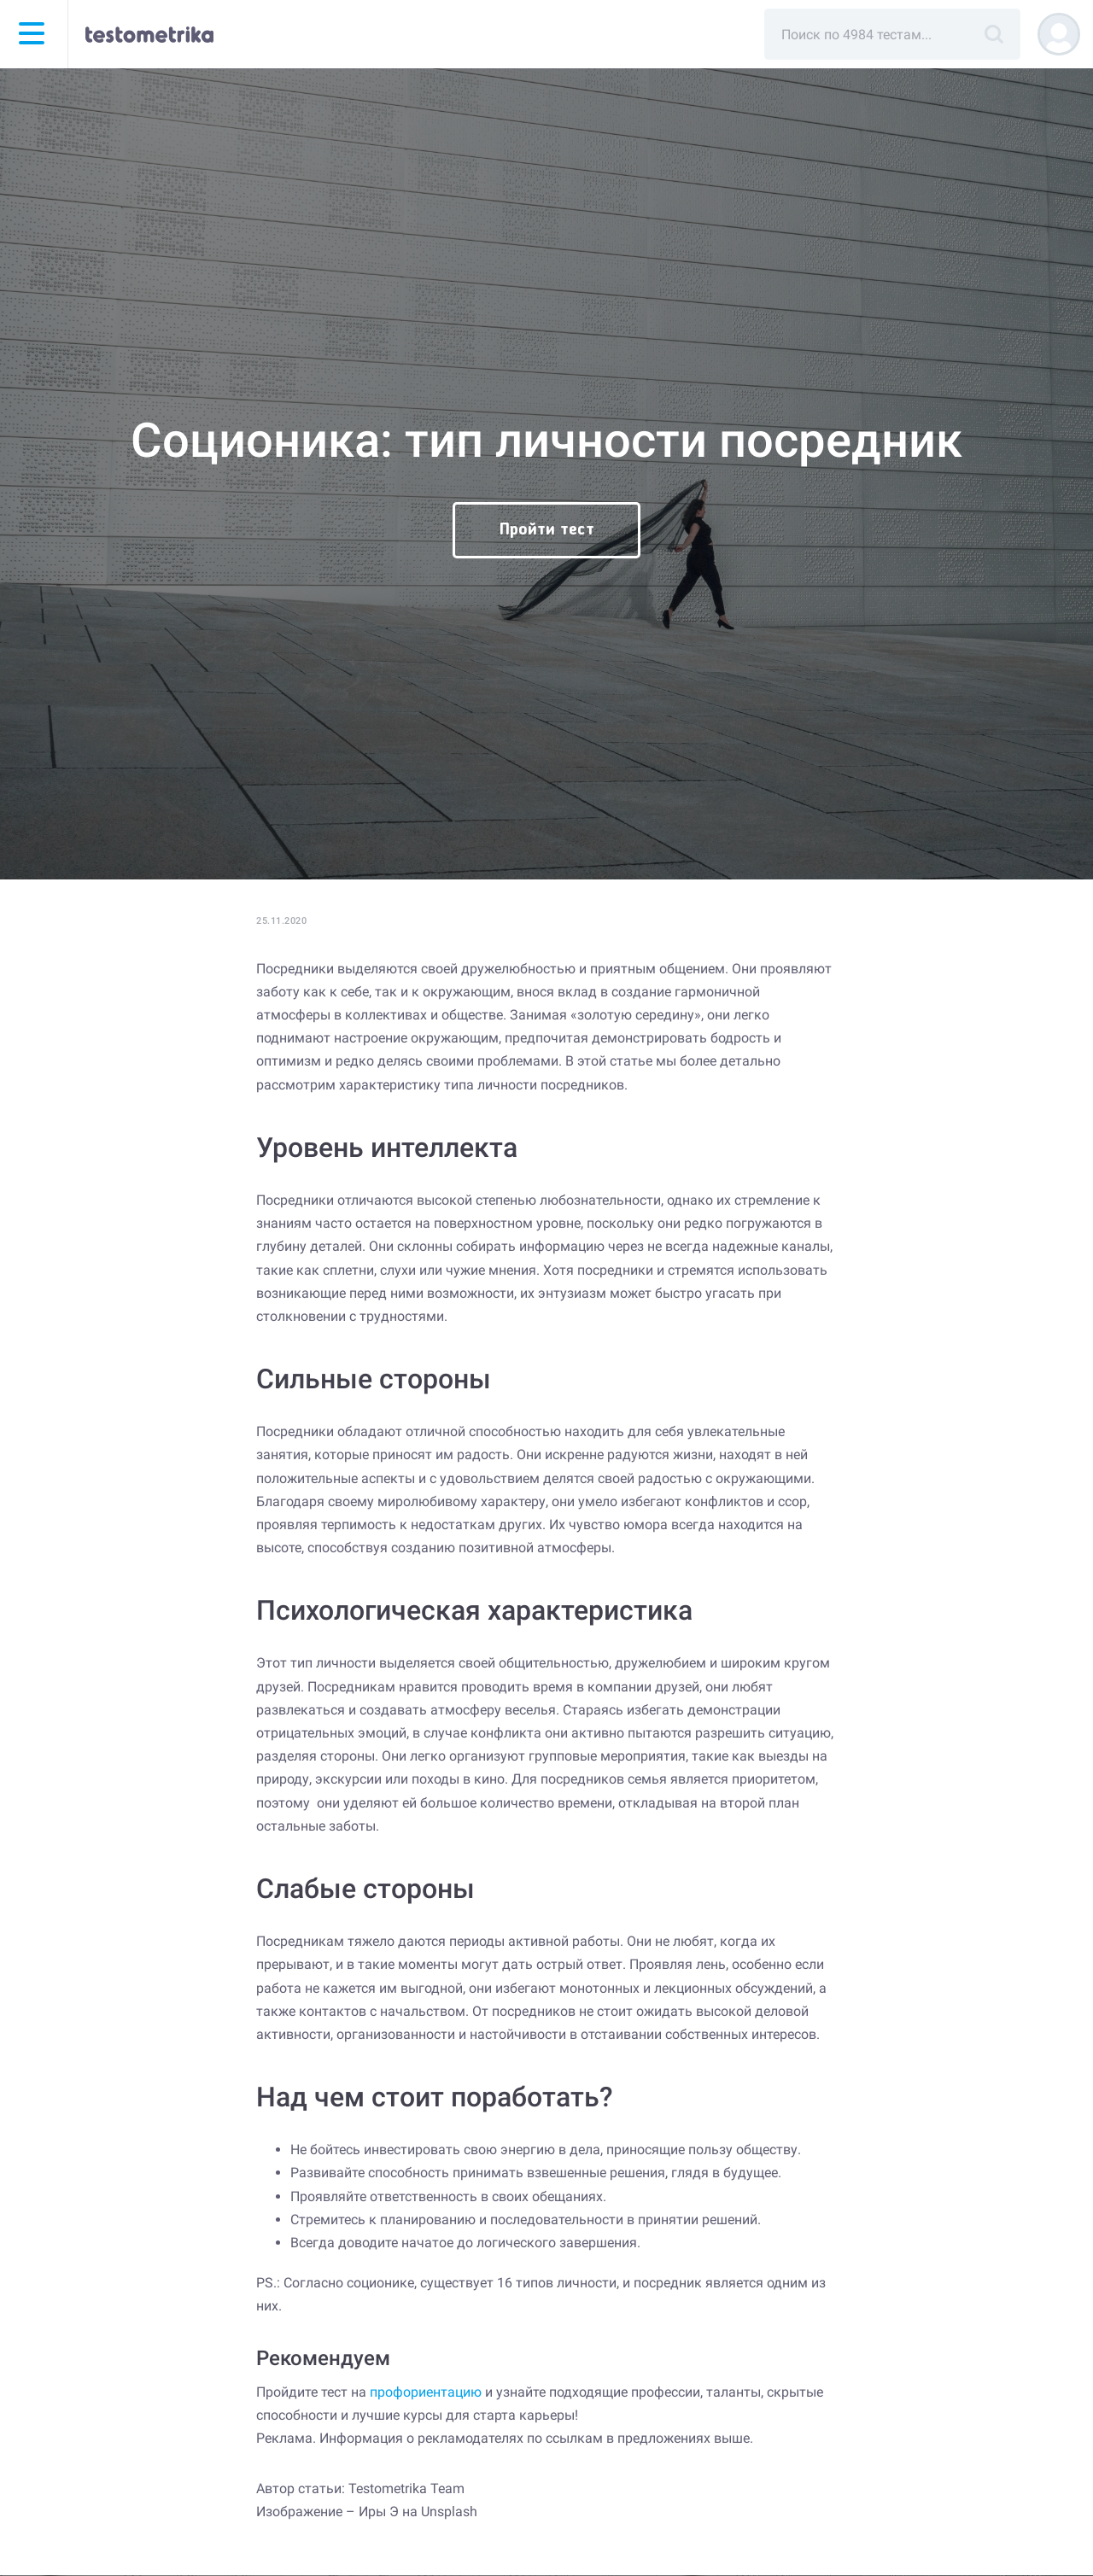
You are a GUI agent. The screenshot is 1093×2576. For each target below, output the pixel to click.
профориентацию (426, 2392)
